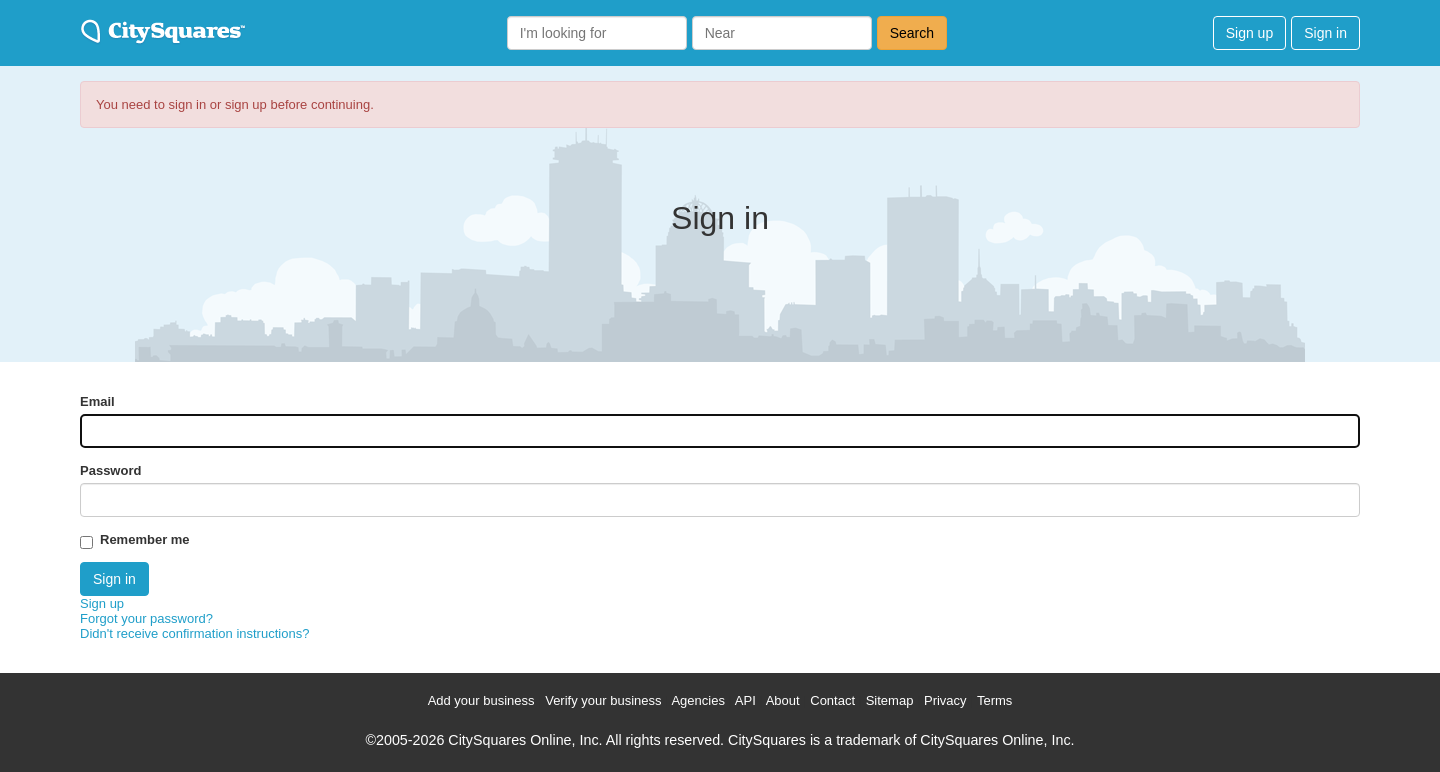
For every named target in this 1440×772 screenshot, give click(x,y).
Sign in (1325, 33)
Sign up (1249, 33)
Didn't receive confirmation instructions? (194, 633)
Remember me (145, 539)
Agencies (697, 700)
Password (110, 470)
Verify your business (603, 700)
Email (97, 401)
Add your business (481, 700)
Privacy (945, 700)
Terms (994, 700)
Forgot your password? (146, 618)
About (783, 700)
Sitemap (890, 700)
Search (912, 33)
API (745, 700)
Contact (832, 700)
